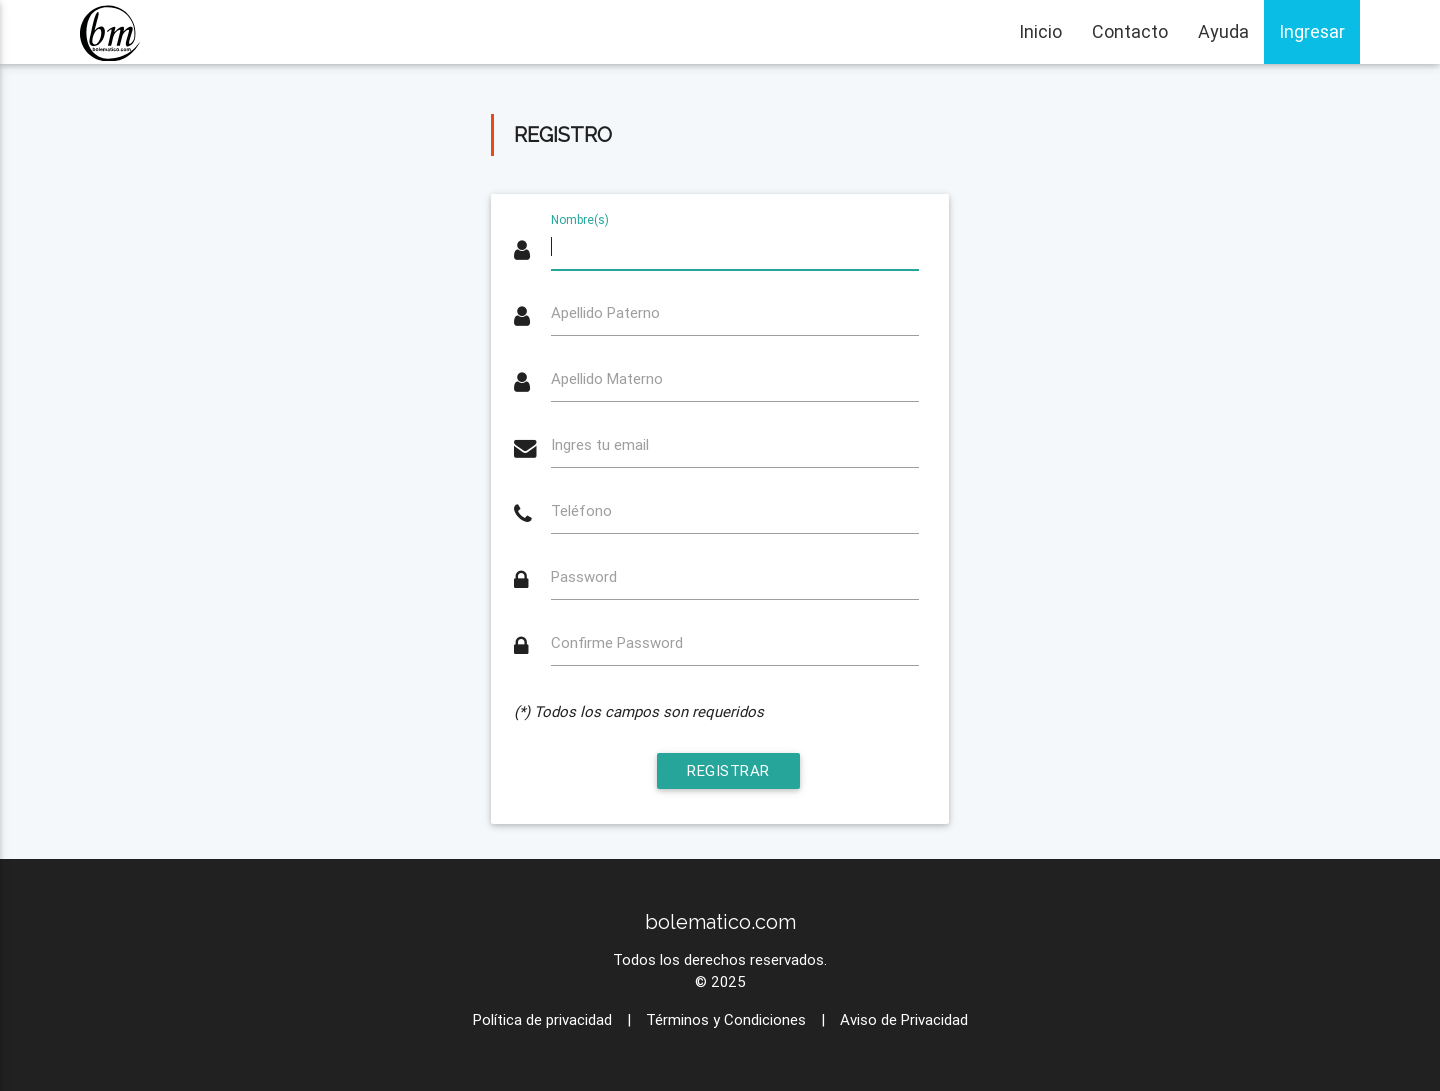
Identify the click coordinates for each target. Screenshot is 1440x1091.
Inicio (1040, 31)
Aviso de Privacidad (904, 1019)
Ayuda (1223, 31)
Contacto (1130, 31)
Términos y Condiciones (726, 1019)
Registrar (728, 770)
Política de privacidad (542, 1019)
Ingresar (1312, 31)
